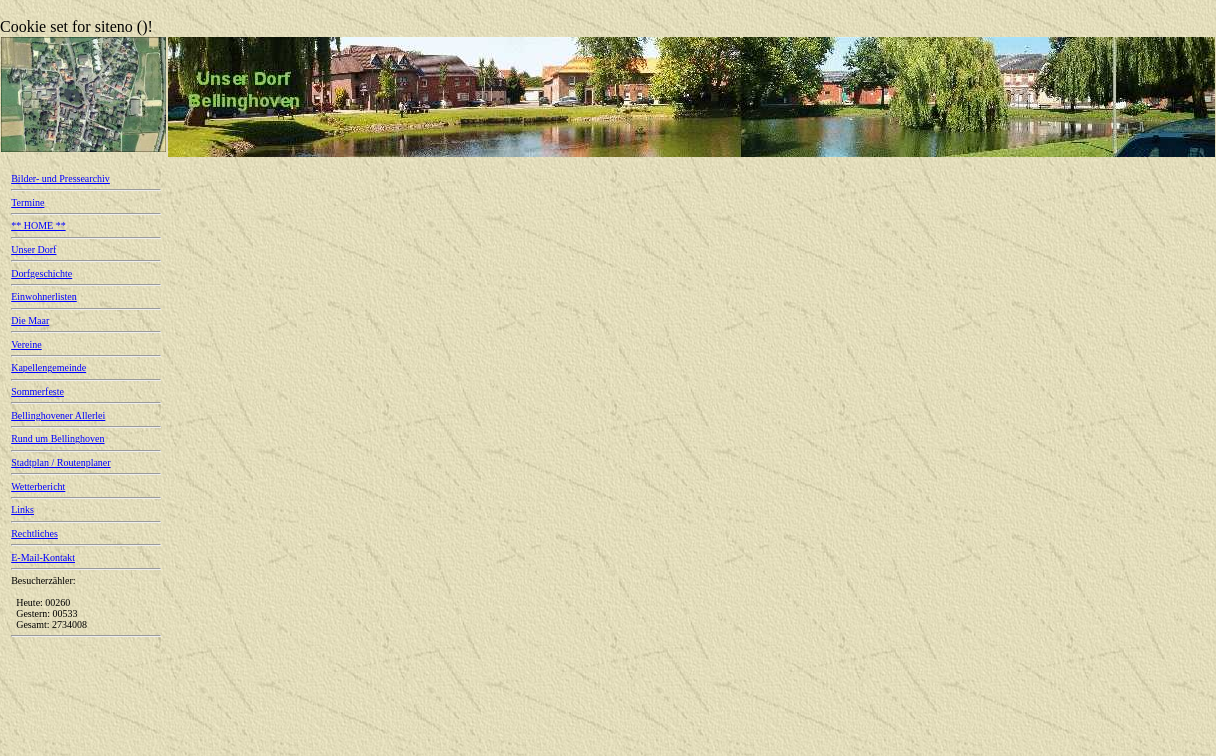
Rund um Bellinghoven (57, 438)
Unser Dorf (33, 249)
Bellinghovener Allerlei (58, 415)
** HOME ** (38, 225)
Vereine (26, 344)
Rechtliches (34, 533)
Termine (27, 202)
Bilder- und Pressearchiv (60, 178)
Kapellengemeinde (48, 367)
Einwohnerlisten (44, 296)
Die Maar (30, 320)
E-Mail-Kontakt (43, 557)
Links (22, 509)
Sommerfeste (37, 391)
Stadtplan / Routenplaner (60, 462)
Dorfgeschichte (41, 273)
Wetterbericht (38, 486)
